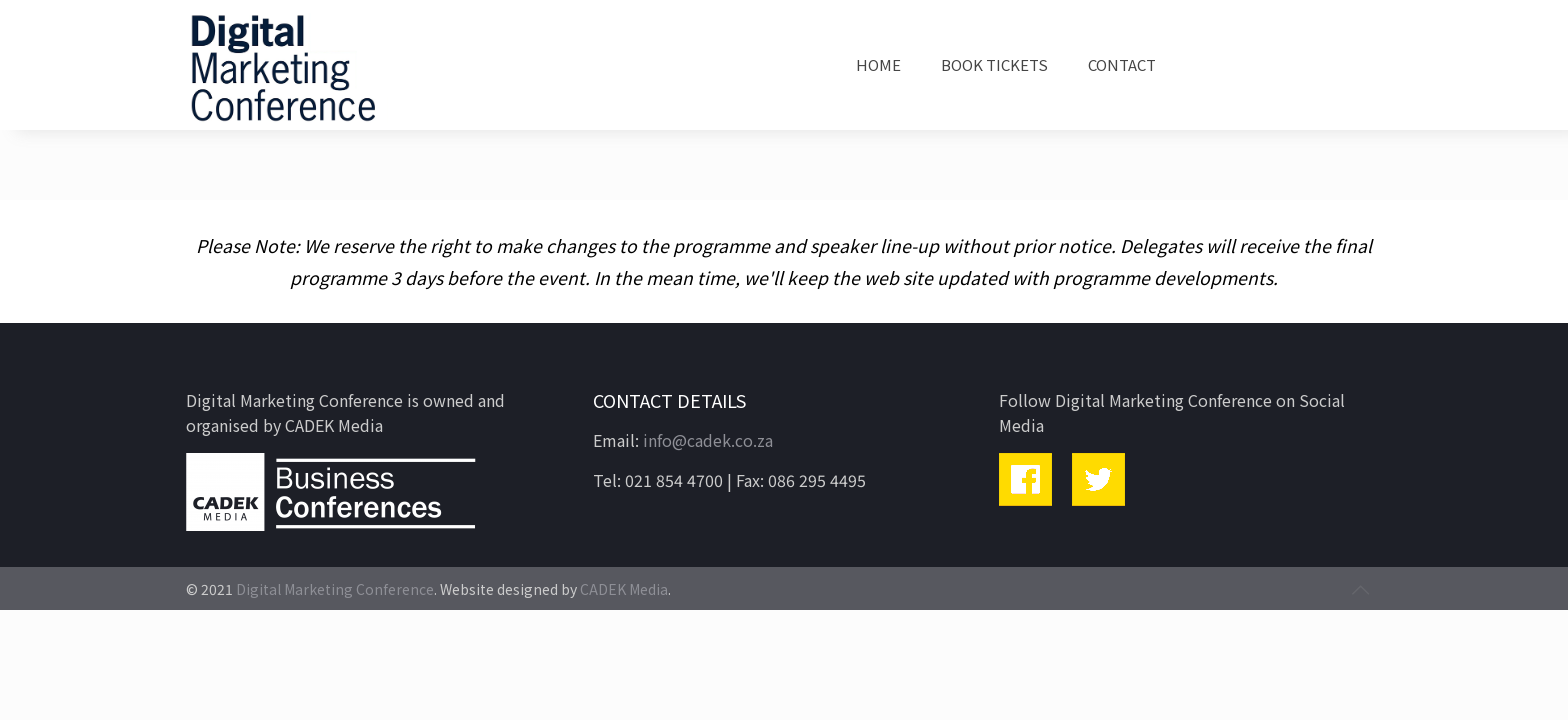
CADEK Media (624, 589)
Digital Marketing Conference (335, 589)
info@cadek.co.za (708, 440)
